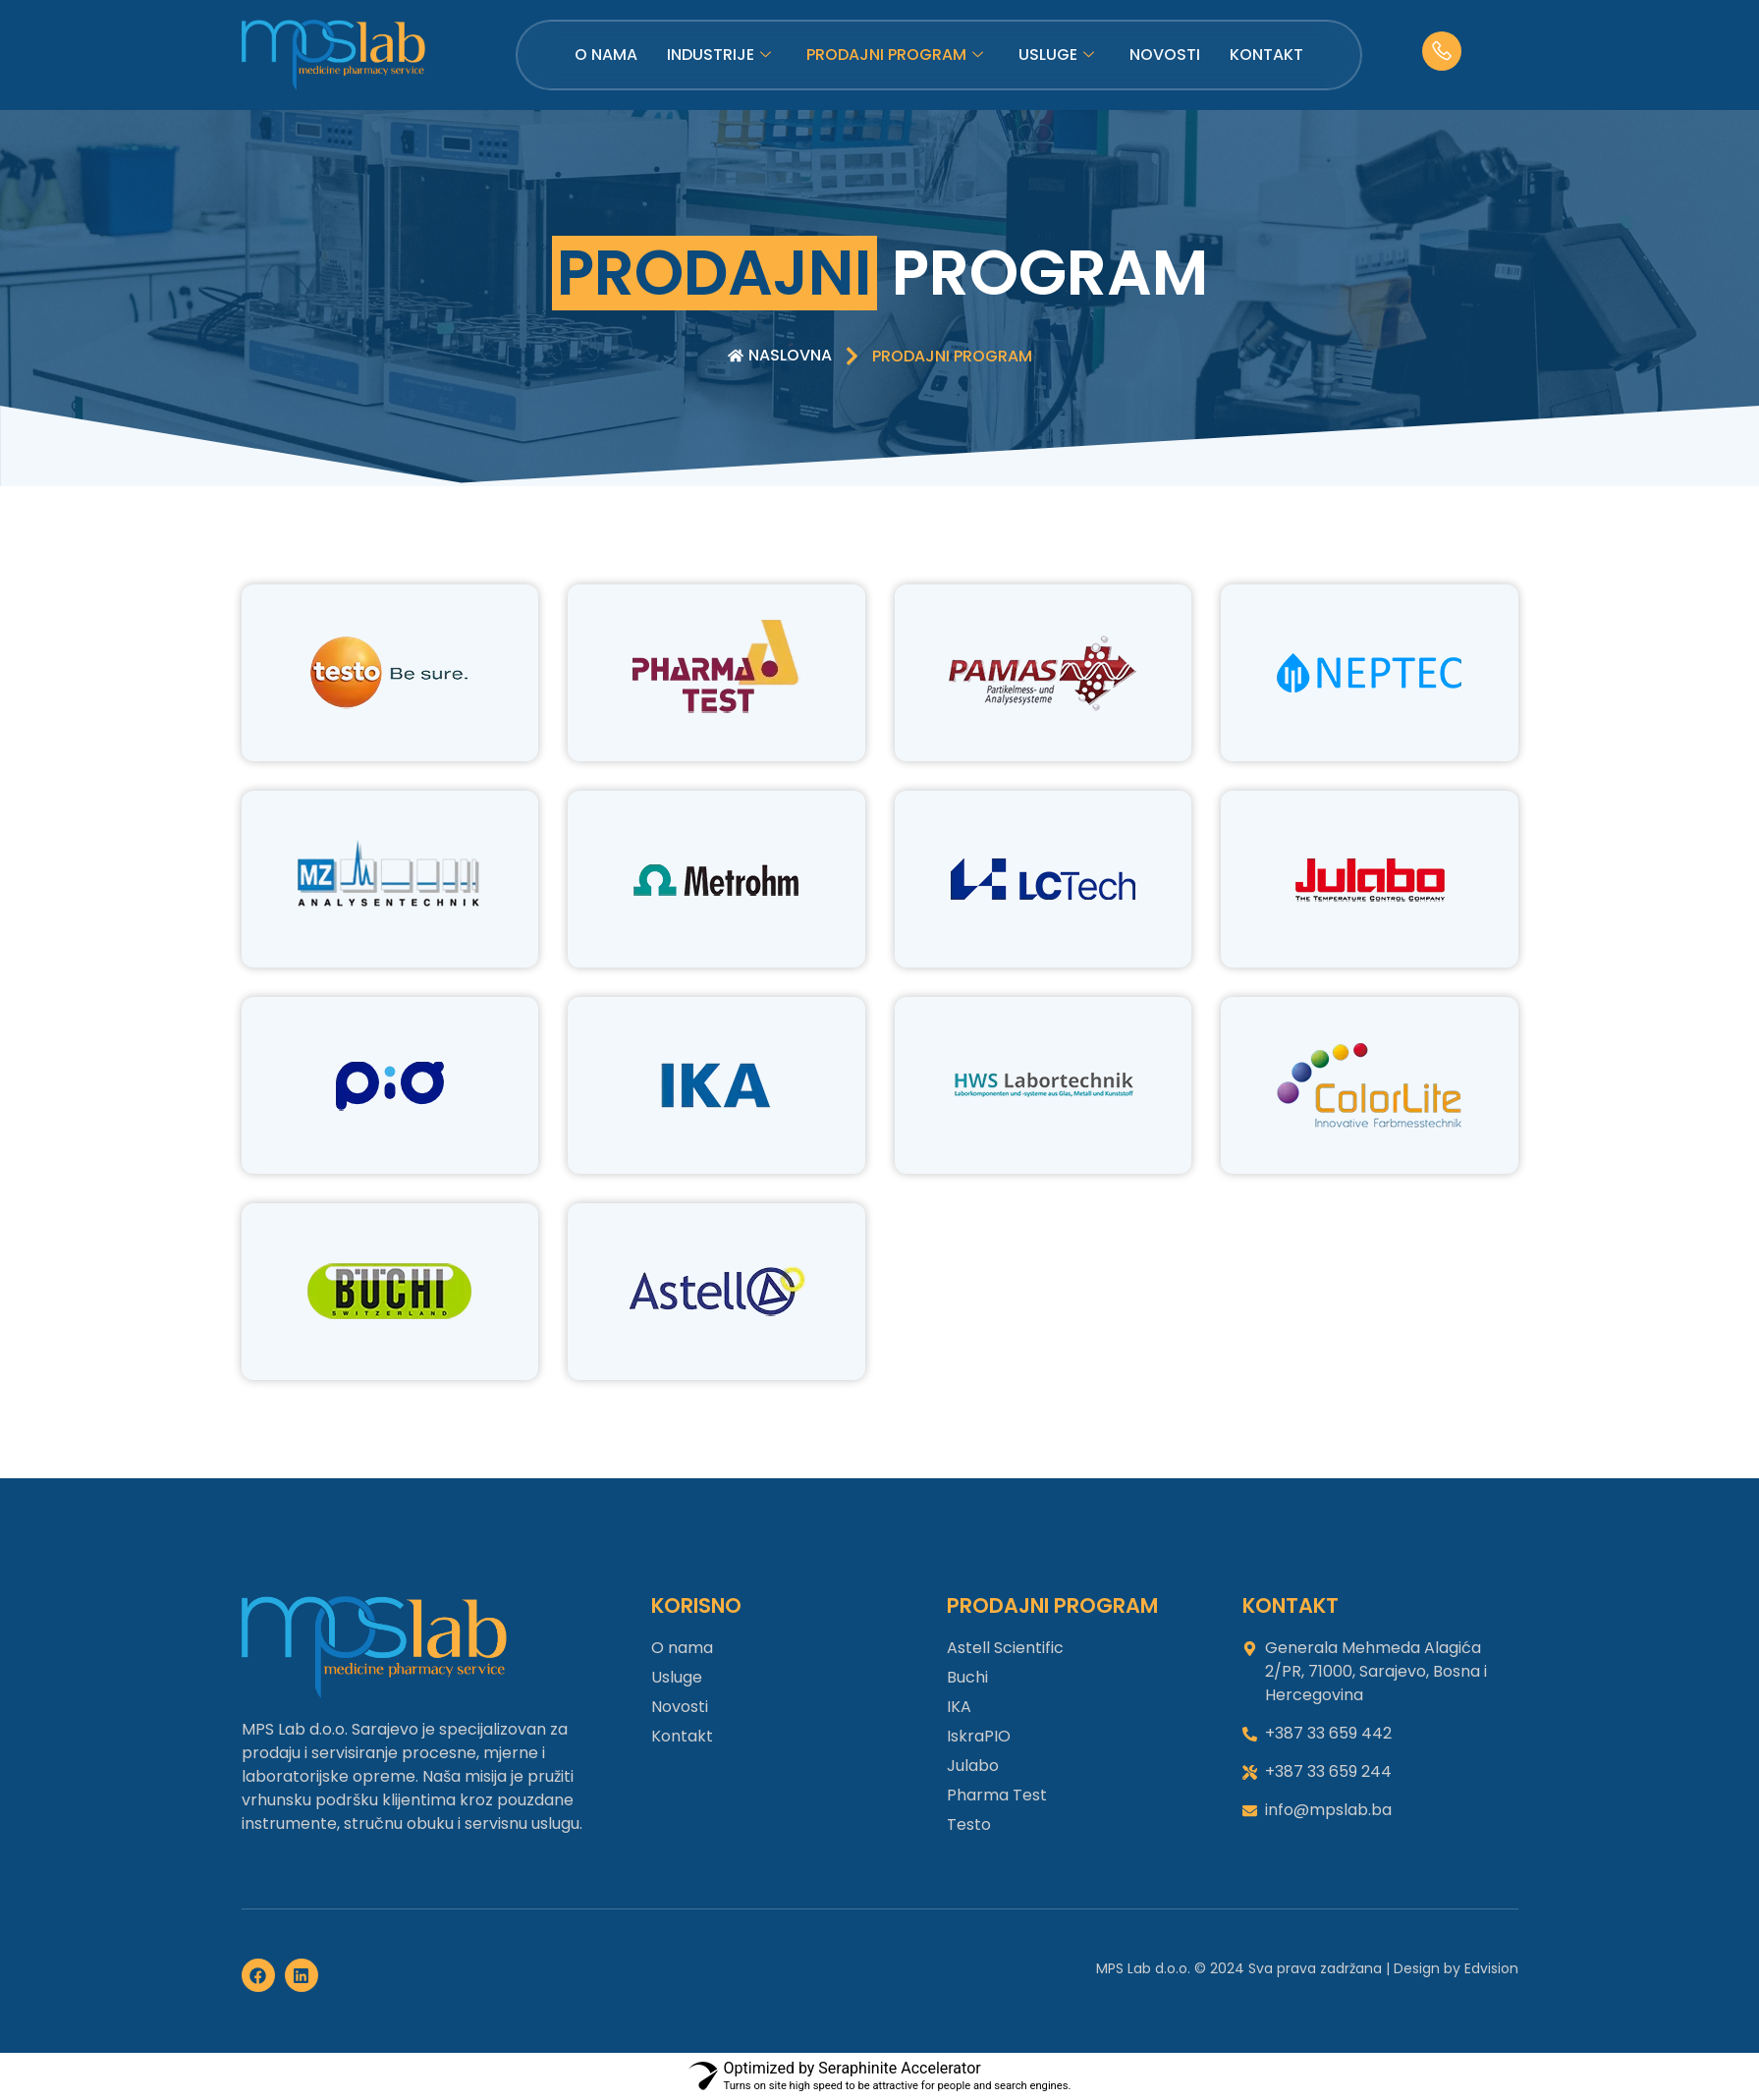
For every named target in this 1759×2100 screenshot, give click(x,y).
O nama (606, 54)
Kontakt (1266, 54)
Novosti (1164, 54)
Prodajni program (894, 54)
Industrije (719, 54)
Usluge (1056, 54)
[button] (952, 356)
